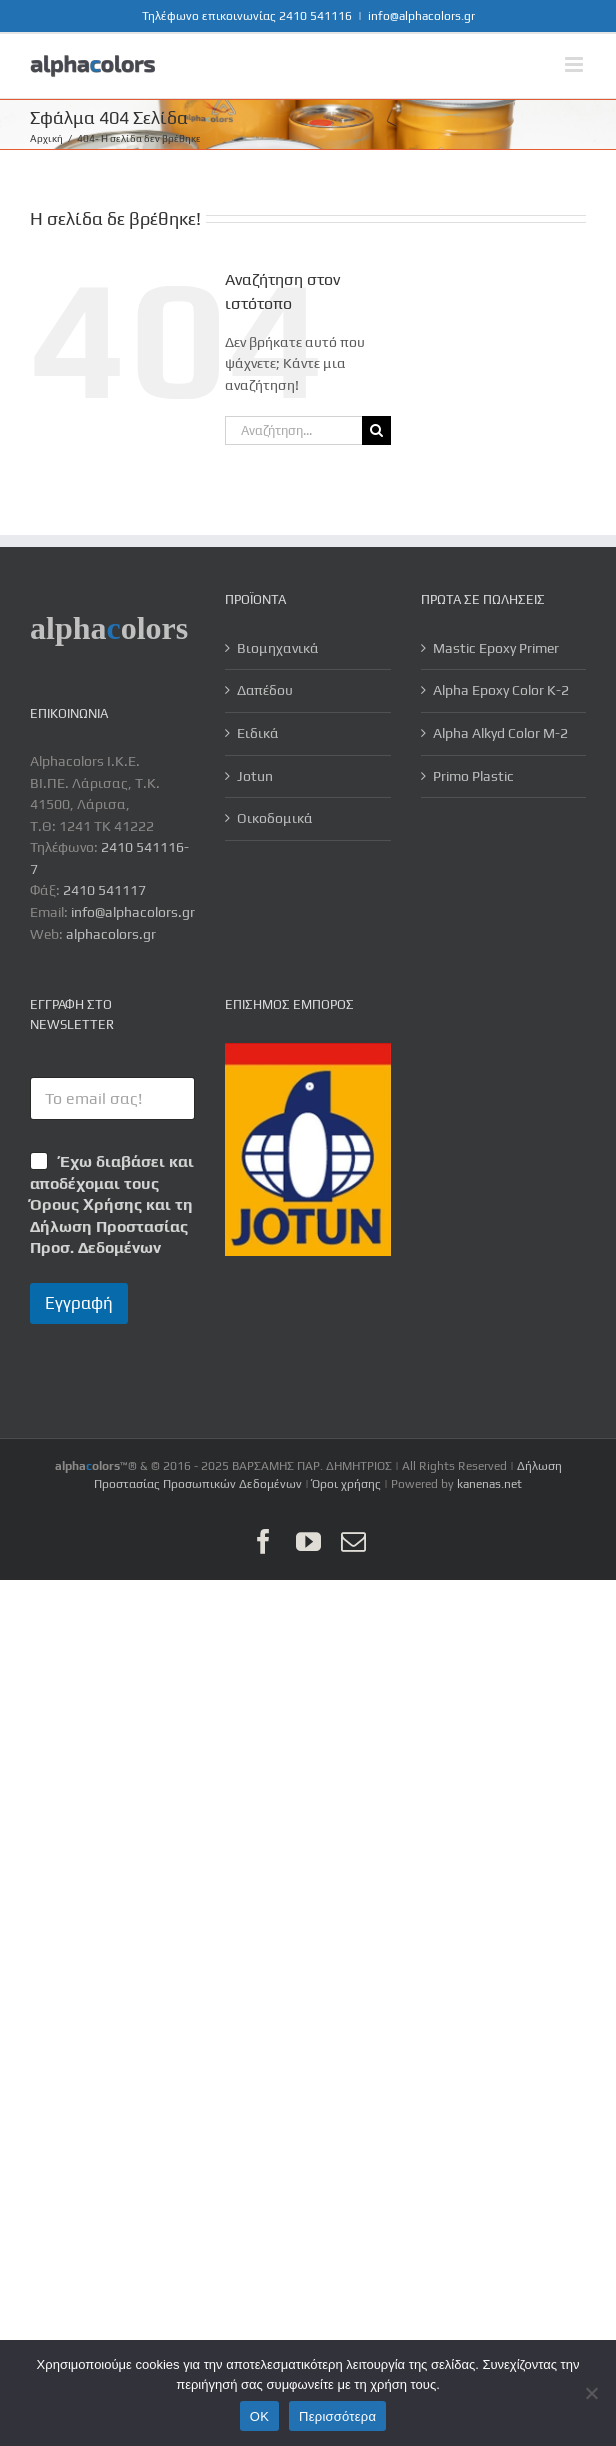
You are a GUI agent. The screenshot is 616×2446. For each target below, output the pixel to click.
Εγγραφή (79, 1303)
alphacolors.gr (111, 934)
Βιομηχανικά (278, 648)
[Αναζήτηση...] (293, 430)
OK (259, 2416)
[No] (591, 2393)
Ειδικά (258, 733)
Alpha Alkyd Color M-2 (500, 733)
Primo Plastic (473, 776)
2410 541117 (104, 890)
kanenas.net (489, 1484)
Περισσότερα (337, 2416)
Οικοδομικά (275, 818)
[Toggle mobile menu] (575, 64)
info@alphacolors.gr (421, 16)
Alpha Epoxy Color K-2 (501, 690)
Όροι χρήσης (346, 1484)
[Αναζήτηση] (376, 430)
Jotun (255, 776)
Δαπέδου (265, 690)
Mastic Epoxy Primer (496, 648)
